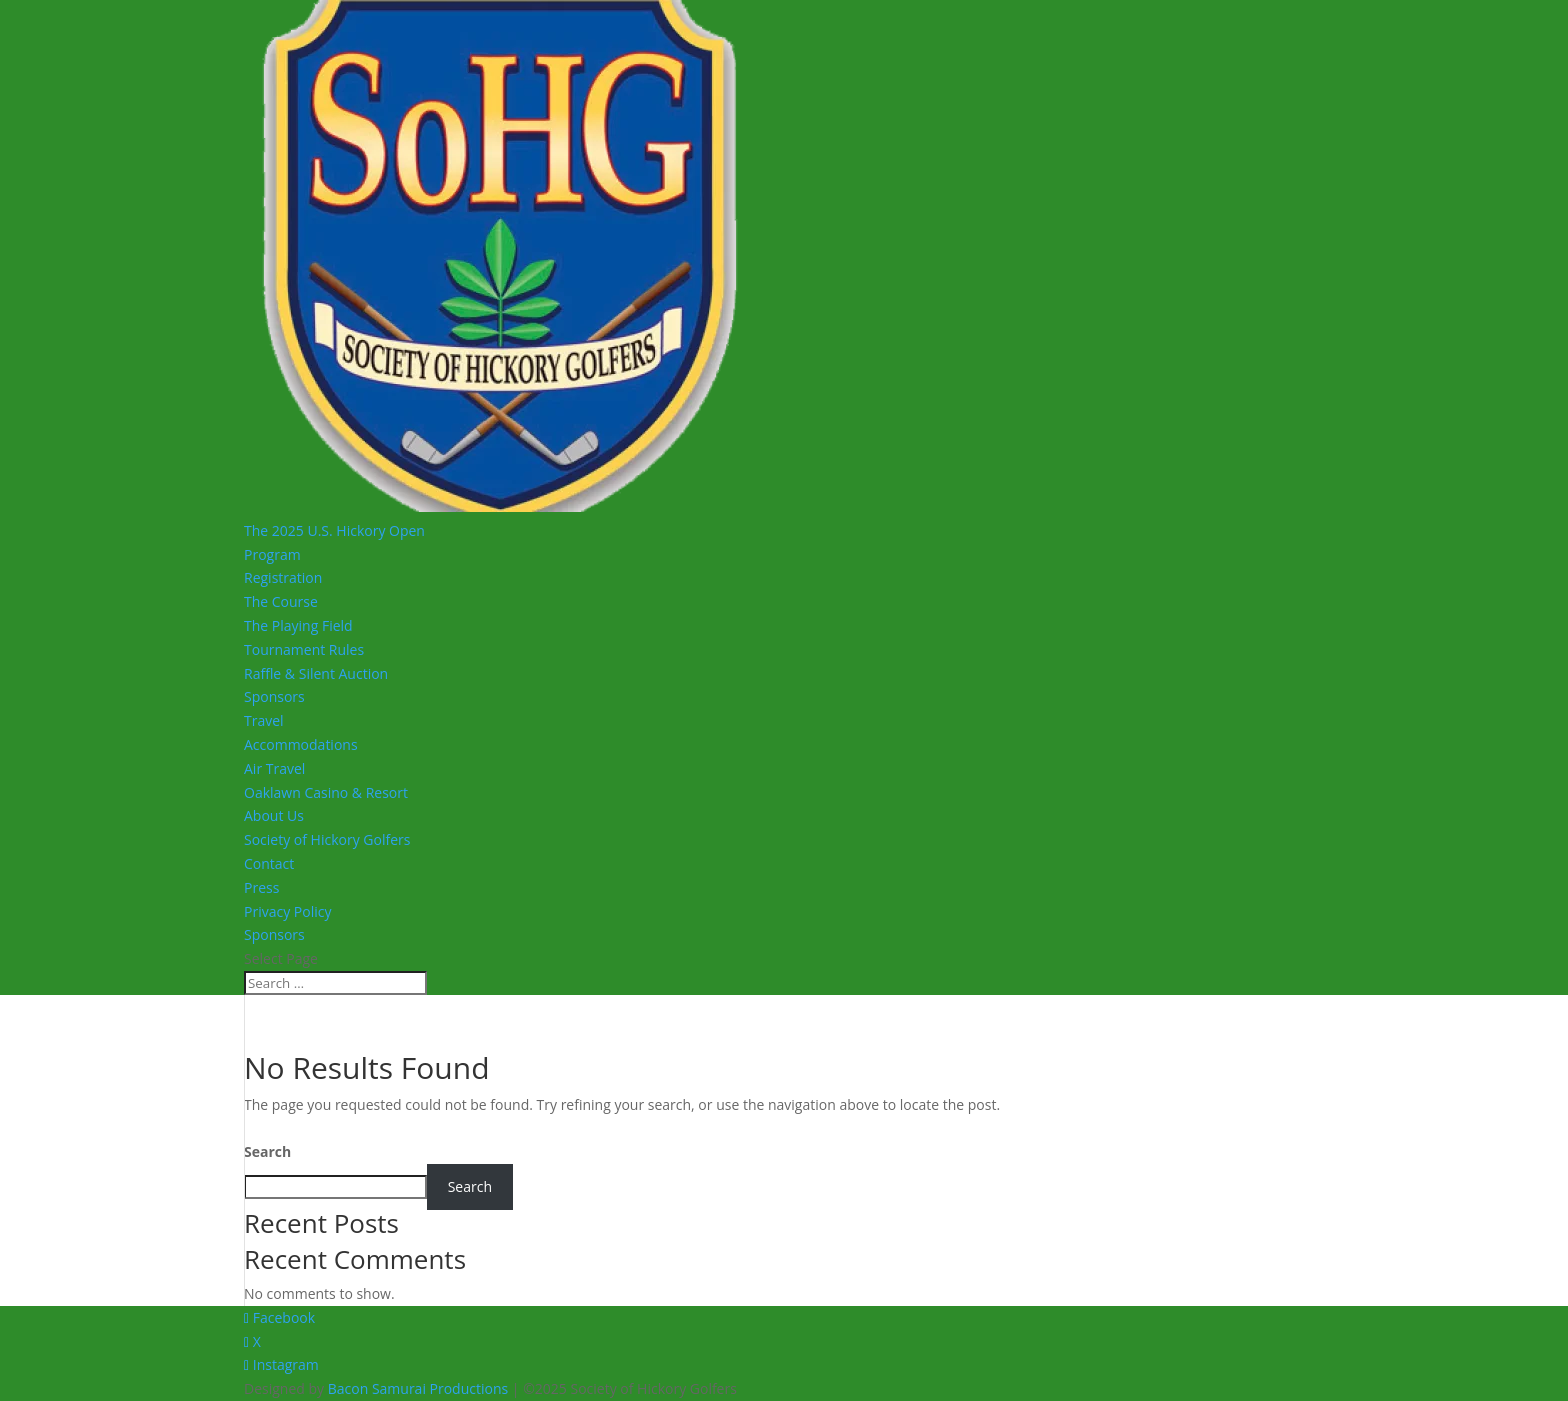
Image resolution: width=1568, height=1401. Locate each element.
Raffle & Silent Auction (316, 673)
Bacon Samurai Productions (418, 1388)
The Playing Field (298, 625)
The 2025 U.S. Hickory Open (334, 530)
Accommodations (301, 744)
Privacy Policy (287, 911)
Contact (269, 863)
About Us (274, 815)
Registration (283, 577)
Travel (264, 720)
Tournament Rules (304, 649)
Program (272, 554)
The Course (281, 601)
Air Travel (274, 768)
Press (261, 887)
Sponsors (274, 696)
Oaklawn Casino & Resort (326, 792)
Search (267, 1151)
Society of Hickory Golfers (327, 839)
